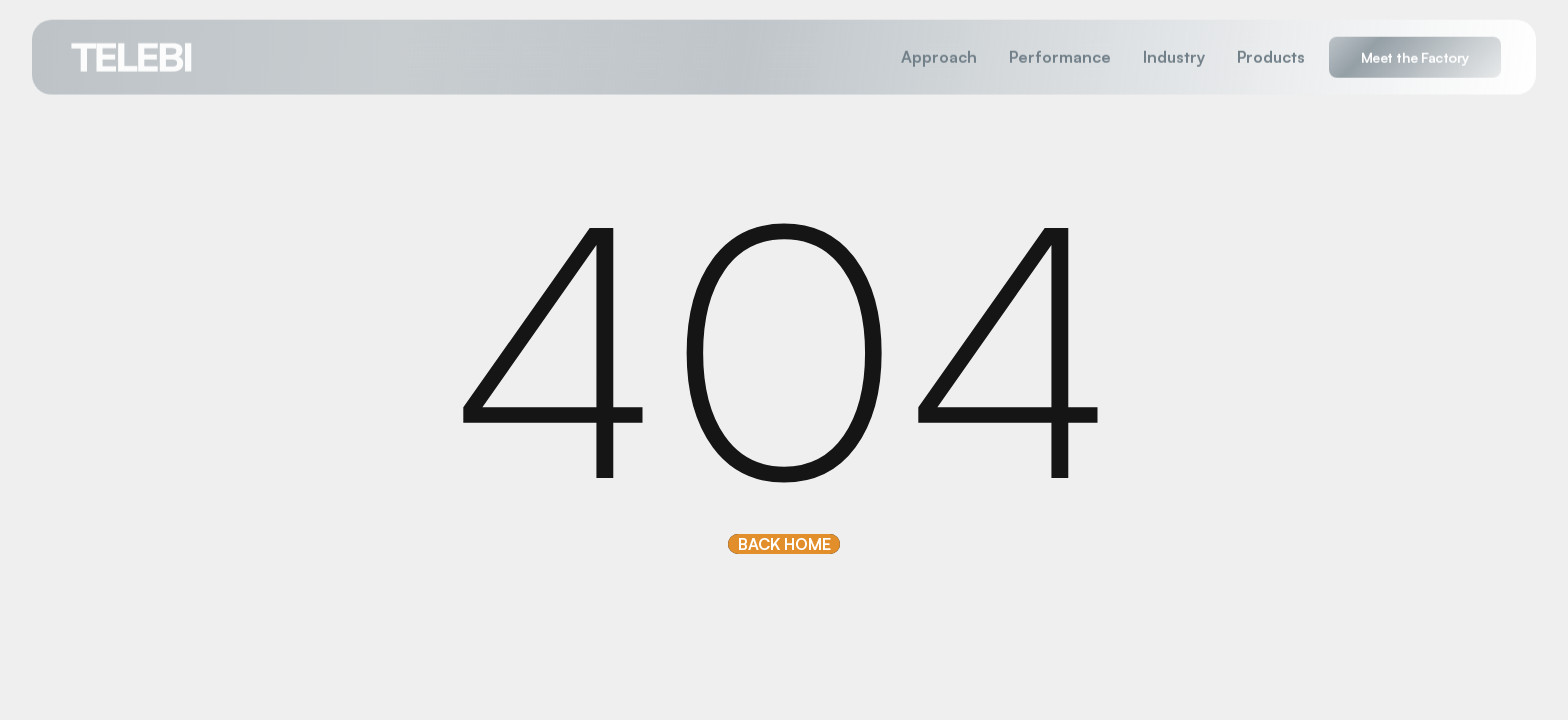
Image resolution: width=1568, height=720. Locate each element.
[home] (132, 56)
